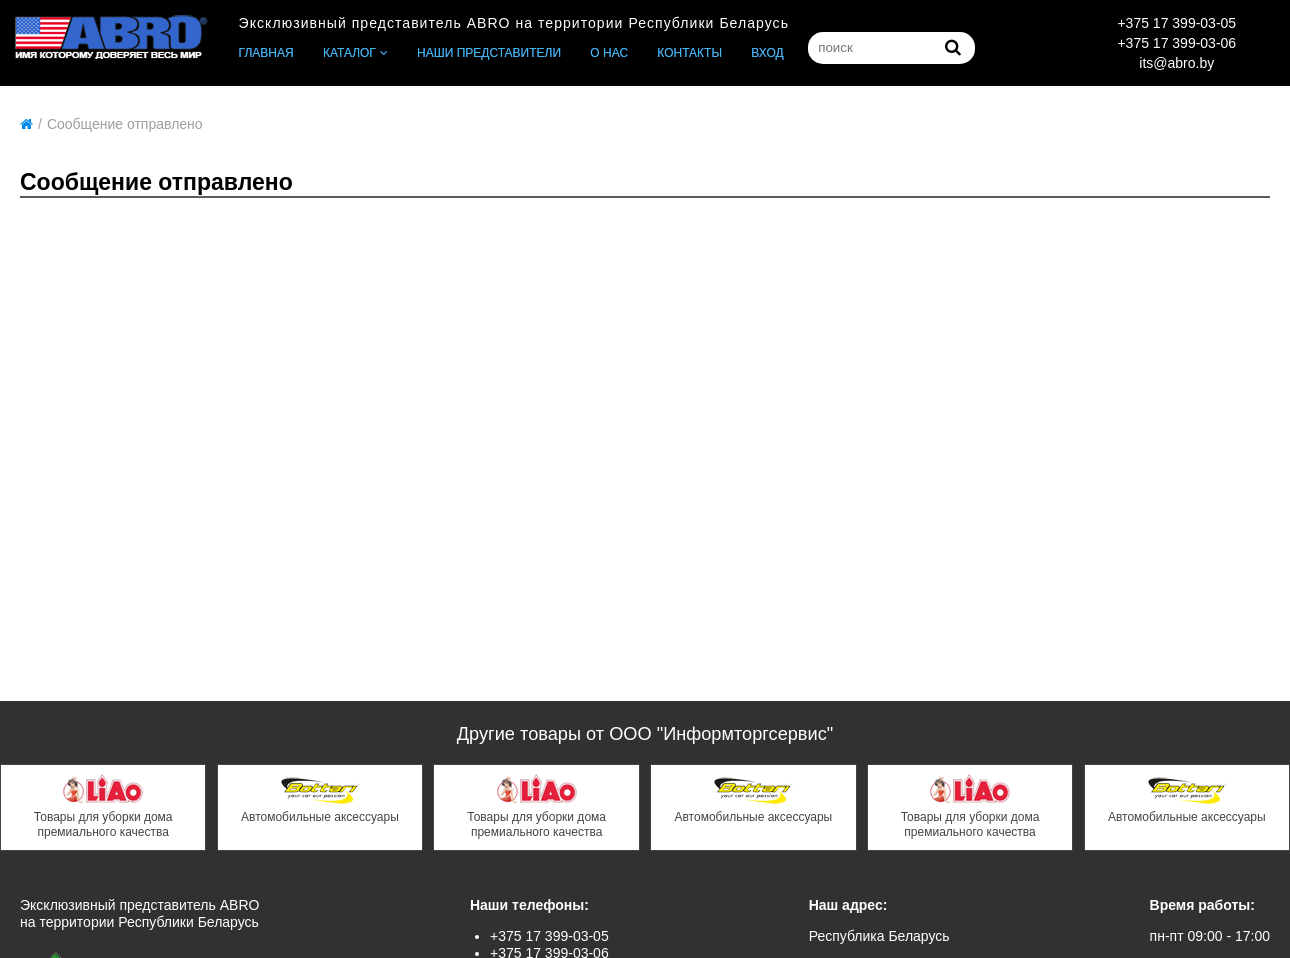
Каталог (349, 53)
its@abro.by (1176, 63)
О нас (609, 53)
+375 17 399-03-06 (1176, 43)
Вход (767, 53)
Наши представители (489, 53)
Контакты (689, 53)
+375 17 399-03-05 (1176, 23)
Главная (266, 53)
